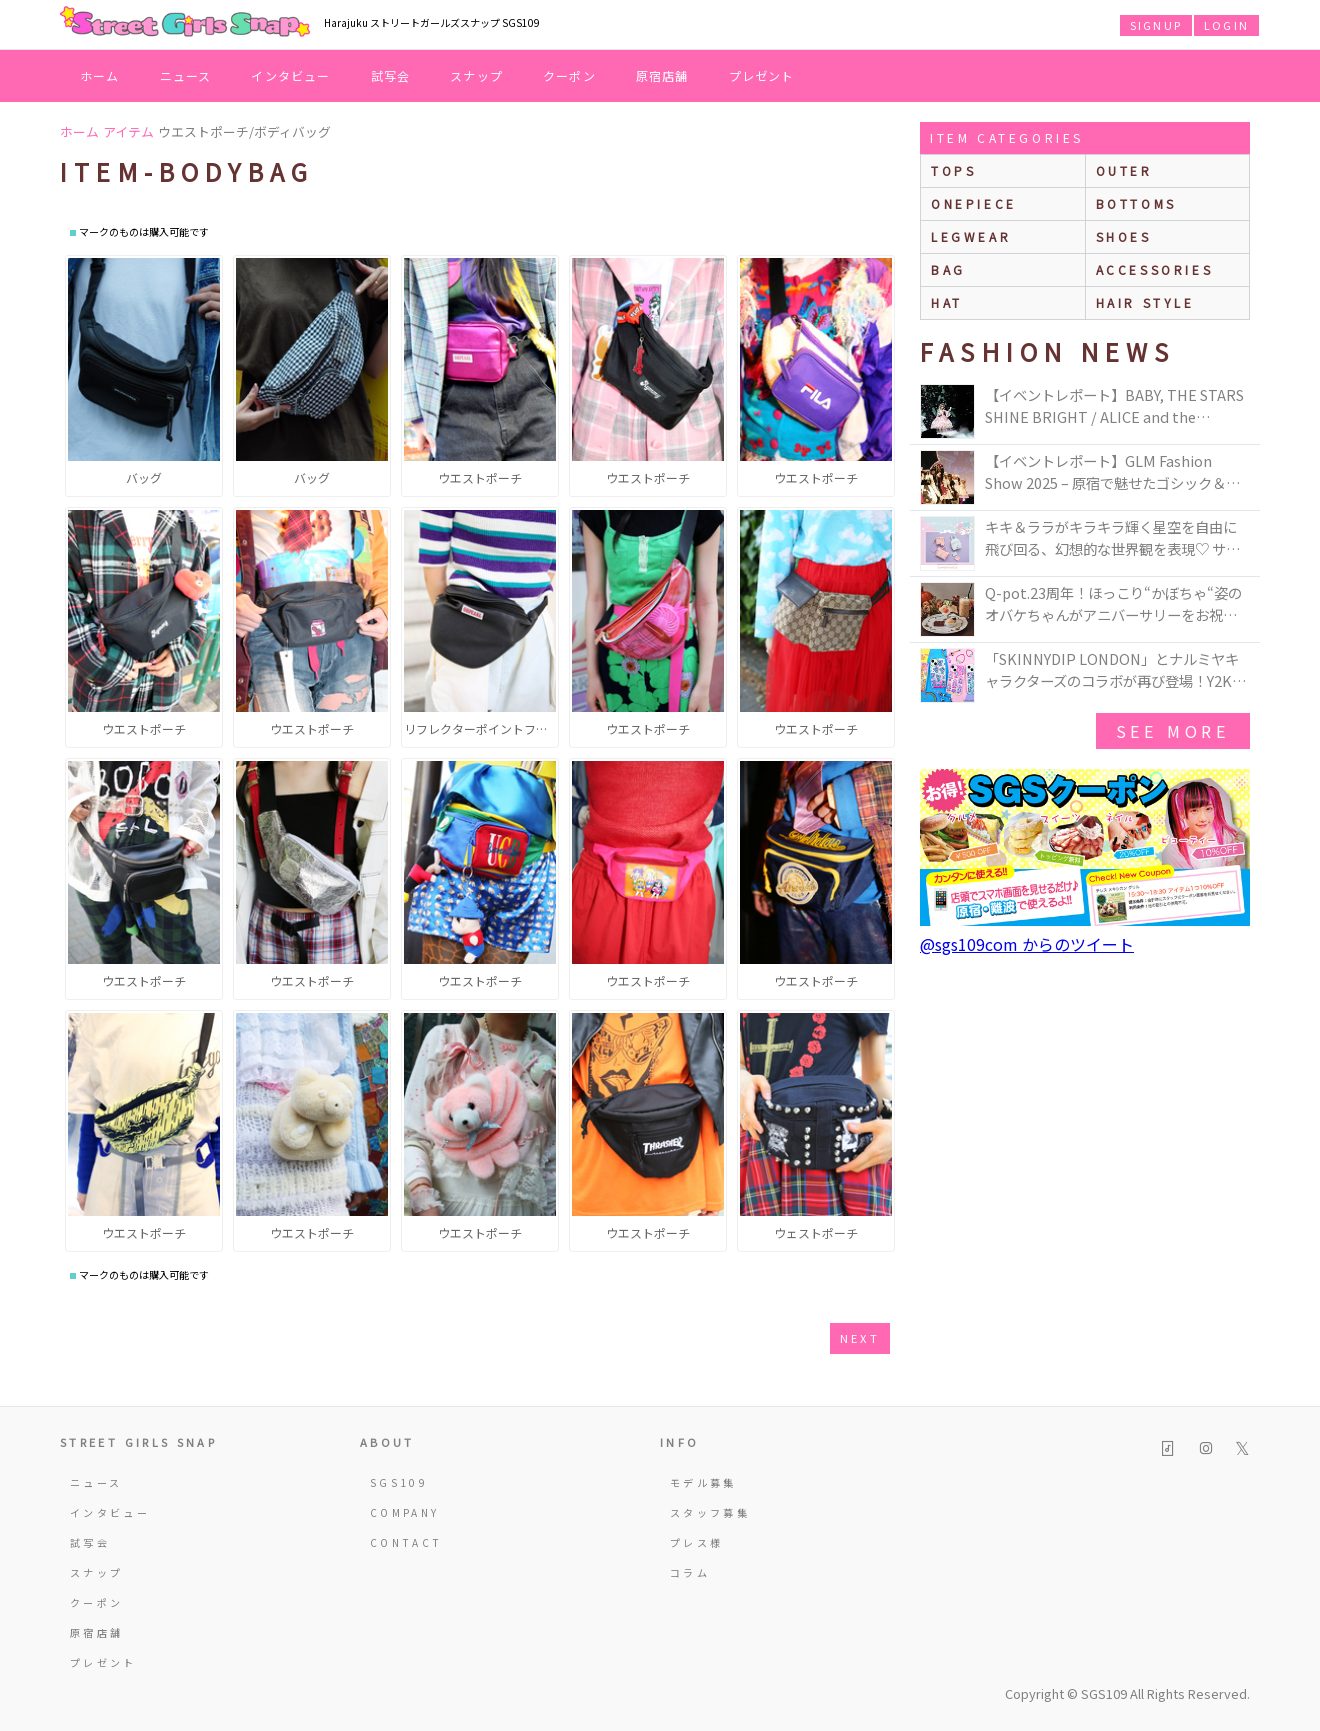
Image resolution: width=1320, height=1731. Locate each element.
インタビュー (290, 75)
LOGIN (1226, 25)
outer (1124, 170)
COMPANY (405, 1512)
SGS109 (399, 1482)
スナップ (476, 75)
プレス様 (696, 1542)
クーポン (569, 75)
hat (947, 302)
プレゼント (762, 75)
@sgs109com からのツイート (1027, 944)
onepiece (974, 203)
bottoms (1136, 203)
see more (1173, 731)
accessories (1155, 269)
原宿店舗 (662, 75)
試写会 (391, 75)
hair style (1145, 302)
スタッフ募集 (710, 1512)
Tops (953, 170)
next (860, 1338)
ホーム (100, 75)
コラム (690, 1572)
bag (948, 269)
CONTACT (406, 1542)
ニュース (186, 75)
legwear (971, 236)
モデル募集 (703, 1482)
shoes (1124, 236)
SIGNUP (1156, 25)
